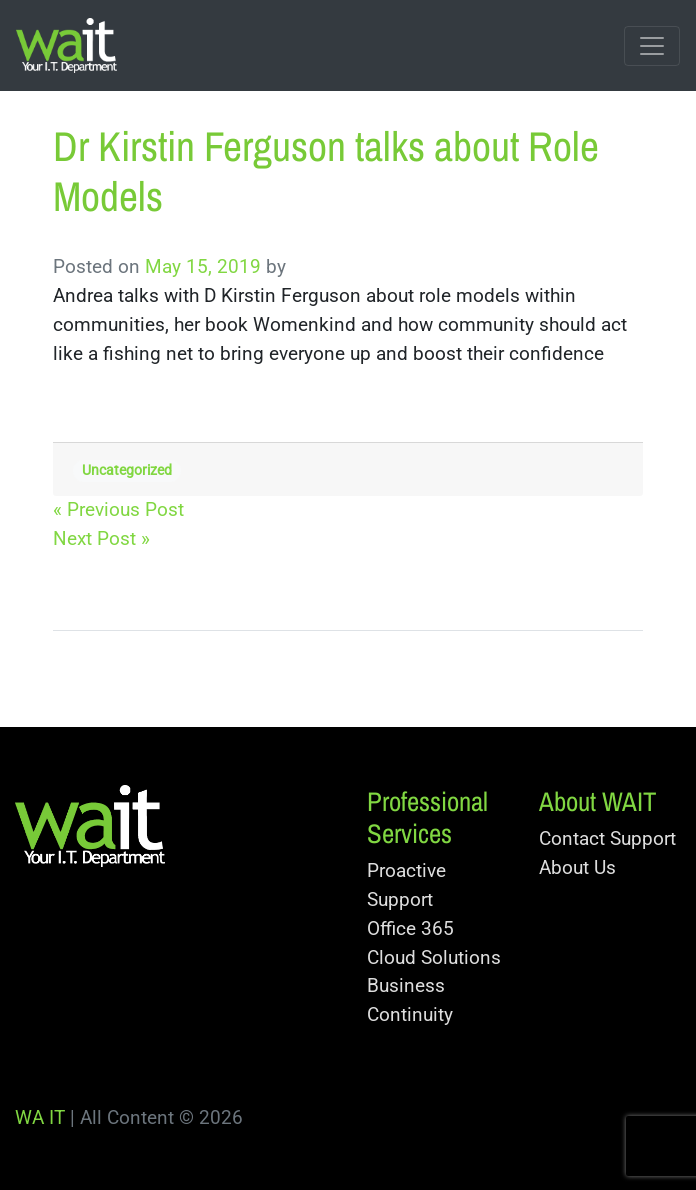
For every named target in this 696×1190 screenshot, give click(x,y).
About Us (577, 867)
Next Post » (101, 538)
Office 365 (410, 928)
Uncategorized (127, 470)
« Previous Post (118, 509)
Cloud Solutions (434, 957)
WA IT (40, 1117)
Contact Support (607, 838)
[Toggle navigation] (652, 46)
